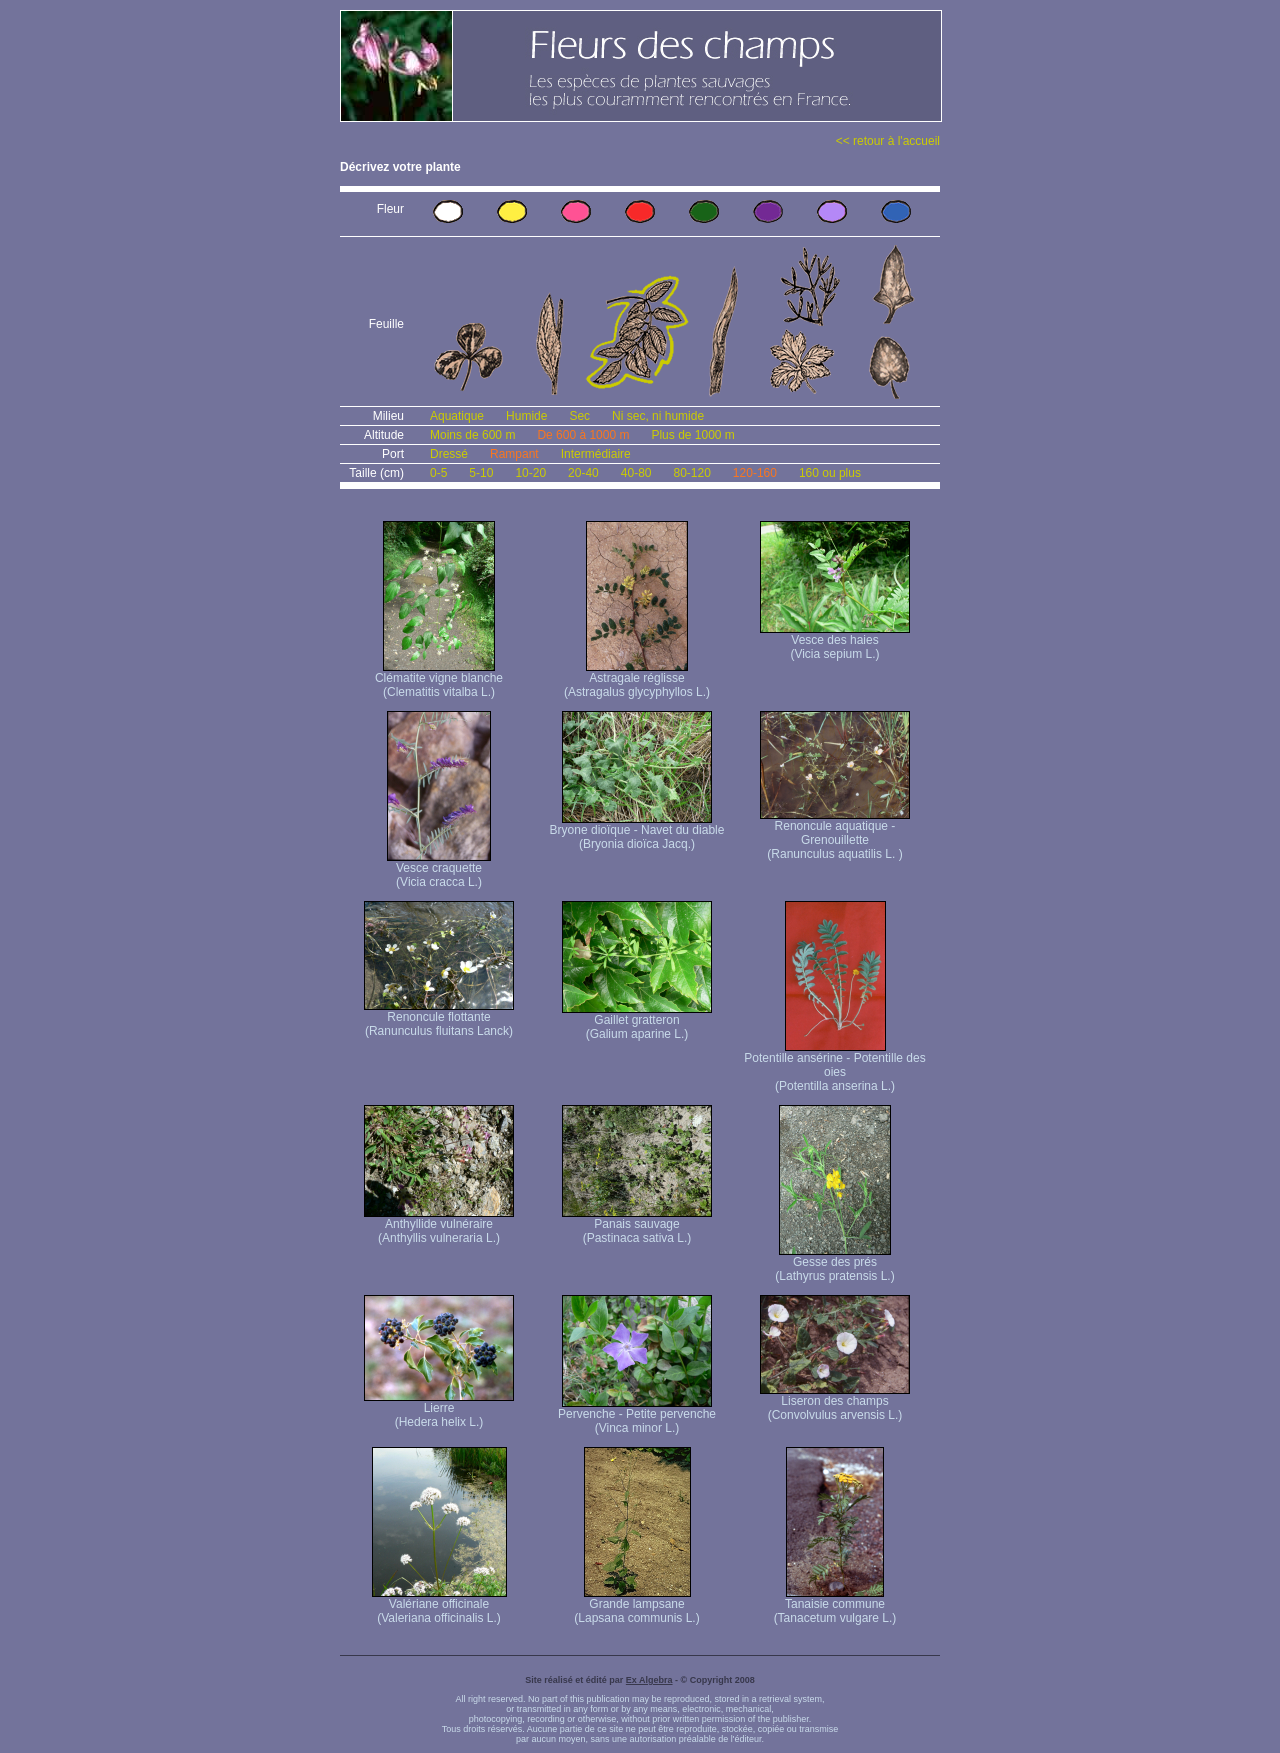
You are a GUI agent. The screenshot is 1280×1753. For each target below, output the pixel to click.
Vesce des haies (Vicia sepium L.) (835, 641)
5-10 (481, 473)
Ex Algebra (649, 1680)
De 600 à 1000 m (583, 435)
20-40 (583, 473)
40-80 (636, 473)
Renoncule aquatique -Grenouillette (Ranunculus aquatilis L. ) (835, 834)
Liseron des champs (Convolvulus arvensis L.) (835, 1402)
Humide (526, 416)
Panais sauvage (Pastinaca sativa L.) (637, 1225)
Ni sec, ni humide (658, 416)
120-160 (755, 473)
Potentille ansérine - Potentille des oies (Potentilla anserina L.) (834, 1066)
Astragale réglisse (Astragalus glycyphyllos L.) (637, 679)
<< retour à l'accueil (888, 141)
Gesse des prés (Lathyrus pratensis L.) (834, 1263)
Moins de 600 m (472, 435)
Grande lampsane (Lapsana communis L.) (636, 1605)
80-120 (691, 473)
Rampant (514, 454)
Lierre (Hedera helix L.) (439, 1409)
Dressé (449, 454)
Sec (579, 416)
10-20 (530, 473)
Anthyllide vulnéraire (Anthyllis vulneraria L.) (439, 1225)
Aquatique (457, 416)
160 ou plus (830, 473)
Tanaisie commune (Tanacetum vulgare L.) (835, 1605)
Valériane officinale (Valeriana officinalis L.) (439, 1605)
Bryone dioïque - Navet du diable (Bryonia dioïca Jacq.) (637, 831)
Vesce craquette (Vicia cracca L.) (439, 869)
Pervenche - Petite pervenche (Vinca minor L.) (637, 1415)
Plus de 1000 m (692, 435)
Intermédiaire (596, 454)
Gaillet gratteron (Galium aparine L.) (637, 1021)
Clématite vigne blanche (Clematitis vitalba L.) (439, 679)
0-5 (438, 473)
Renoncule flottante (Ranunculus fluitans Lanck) (439, 1018)
